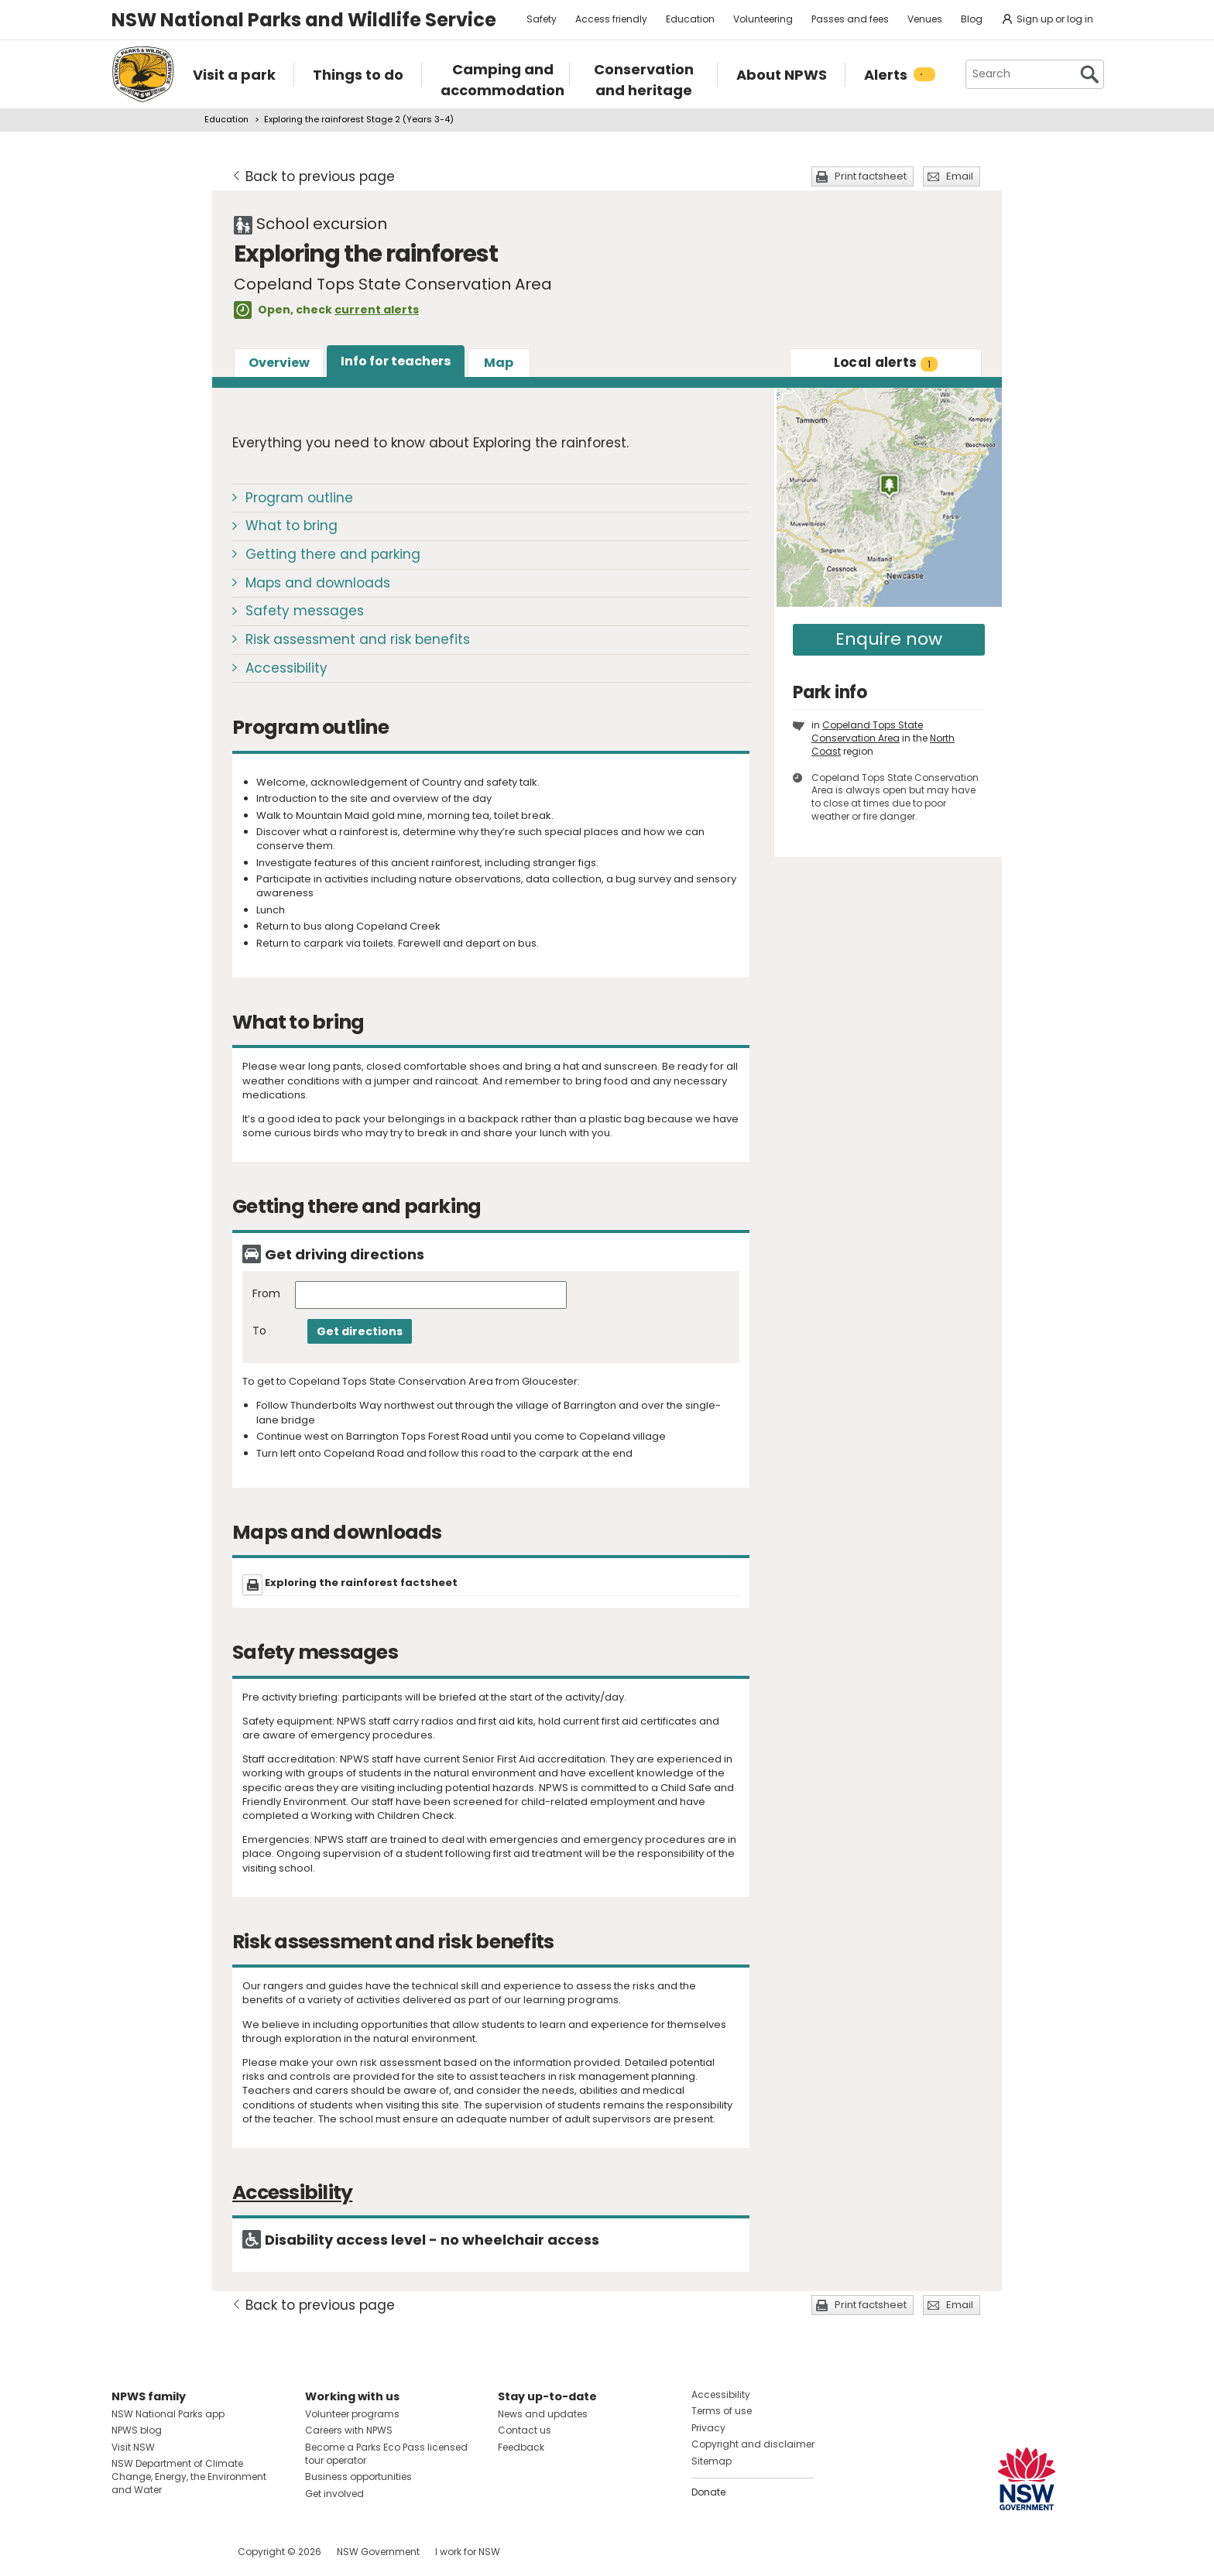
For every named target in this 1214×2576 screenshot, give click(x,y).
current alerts (376, 309)
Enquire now (888, 639)
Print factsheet (871, 176)
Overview (279, 363)
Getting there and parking (332, 554)
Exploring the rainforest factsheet (361, 1582)
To (259, 1331)
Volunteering (763, 19)
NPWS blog (136, 2430)
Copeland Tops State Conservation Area (867, 731)
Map (498, 363)
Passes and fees (850, 19)
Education (690, 19)
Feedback (521, 2447)
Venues (924, 19)
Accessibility (286, 668)
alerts (886, 362)
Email (959, 176)
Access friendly (611, 19)
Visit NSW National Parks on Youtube (192, 2551)
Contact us (524, 2430)
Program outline (299, 497)
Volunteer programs (352, 2413)
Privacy (708, 2427)
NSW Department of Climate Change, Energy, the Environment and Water (188, 2476)
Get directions (360, 1331)
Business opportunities (358, 2476)
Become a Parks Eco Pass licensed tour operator (386, 2454)
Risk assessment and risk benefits (357, 639)
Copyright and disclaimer (752, 2444)
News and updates (543, 2413)
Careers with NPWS (349, 2430)
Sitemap (711, 2461)
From (266, 1293)
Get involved (334, 2493)
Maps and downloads (317, 583)
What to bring (291, 525)
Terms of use (721, 2410)
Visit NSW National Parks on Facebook (125, 2551)
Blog (972, 19)
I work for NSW (467, 2551)
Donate (708, 2492)
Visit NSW (133, 2447)
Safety (541, 19)
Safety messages (304, 610)
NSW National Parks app (168, 2413)
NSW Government (378, 2551)
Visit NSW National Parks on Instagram (159, 2551)
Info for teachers (396, 361)
